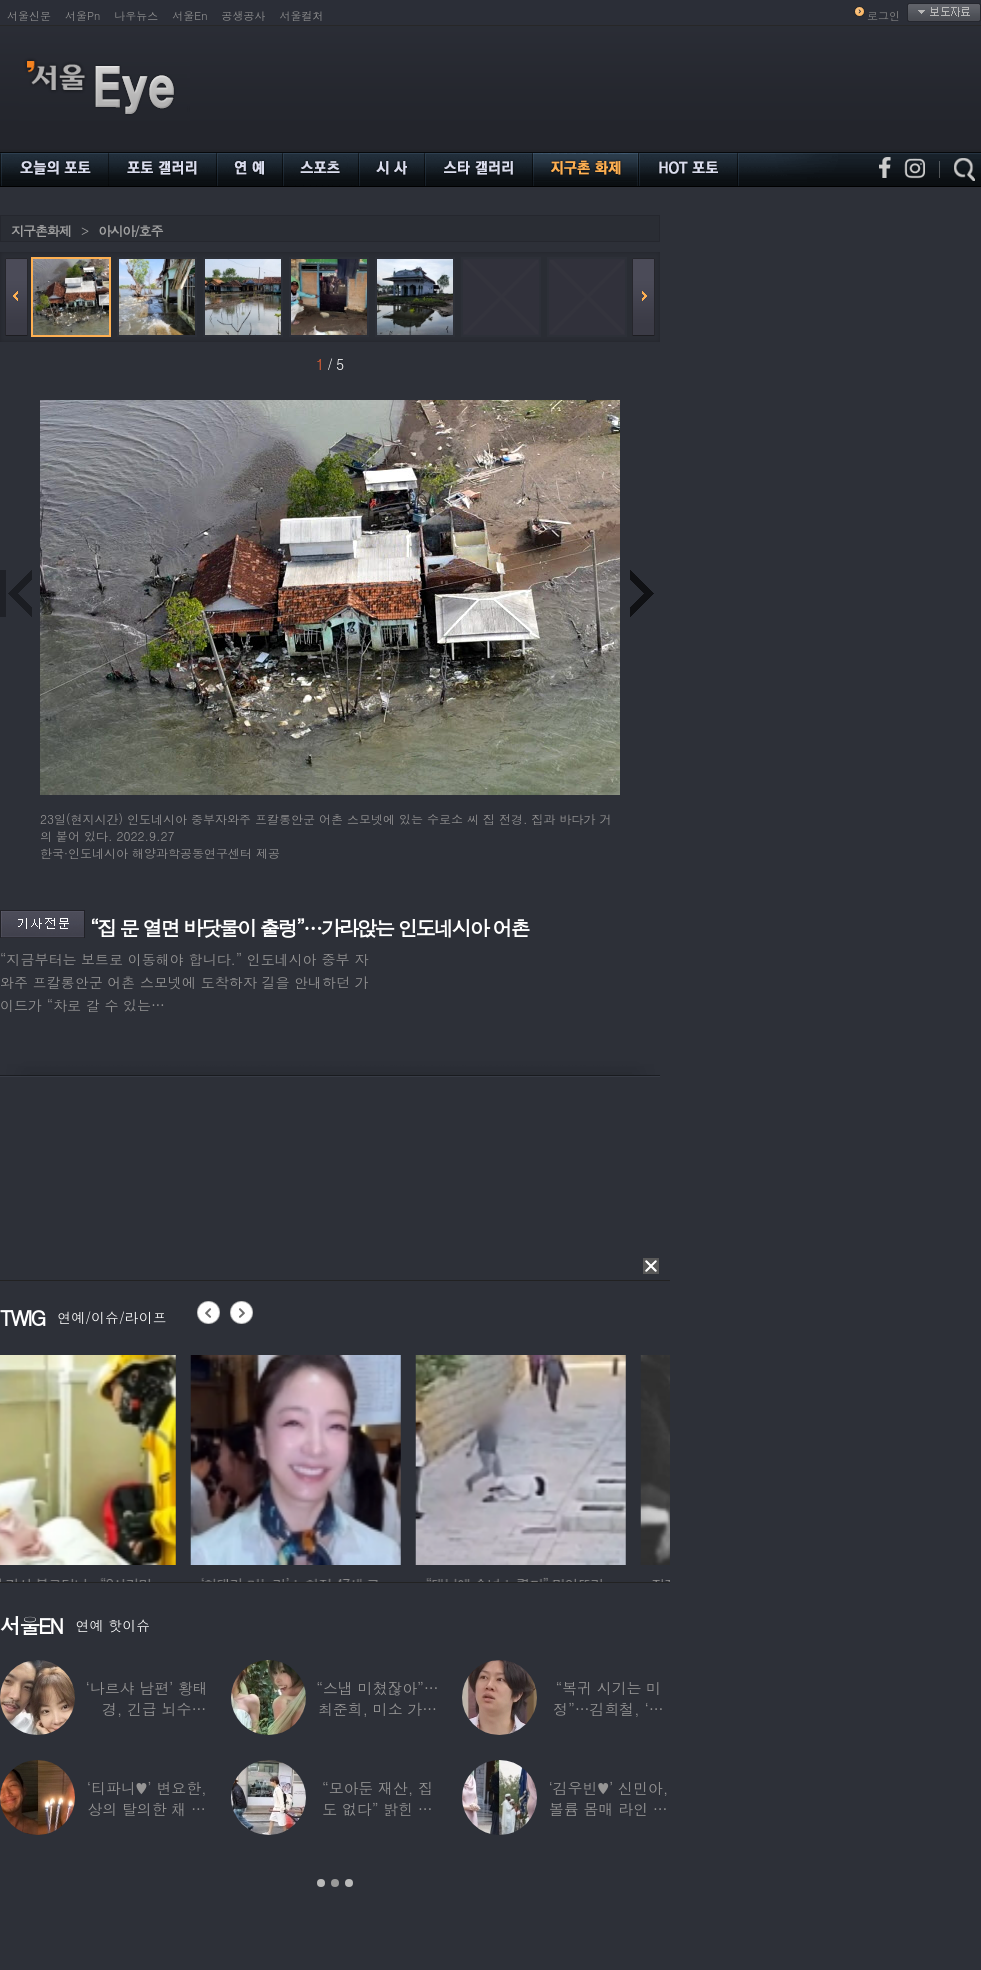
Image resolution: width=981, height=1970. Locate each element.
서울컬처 (302, 15)
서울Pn (82, 15)
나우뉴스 (136, 15)
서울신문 (29, 15)
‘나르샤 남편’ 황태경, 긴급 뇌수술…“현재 (147, 1708)
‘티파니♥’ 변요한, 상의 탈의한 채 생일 (147, 1808)
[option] (105, 1457)
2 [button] (335, 1883)
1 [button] (321, 1883)
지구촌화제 (41, 230)
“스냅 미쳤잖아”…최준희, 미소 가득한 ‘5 (377, 1708)
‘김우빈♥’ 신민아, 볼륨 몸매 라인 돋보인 (609, 1808)
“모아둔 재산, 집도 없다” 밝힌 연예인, (377, 1808)
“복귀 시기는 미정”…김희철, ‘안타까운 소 (608, 1708)
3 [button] (349, 1883)
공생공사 (244, 15)
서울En (189, 15)
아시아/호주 (130, 230)
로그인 (883, 15)
